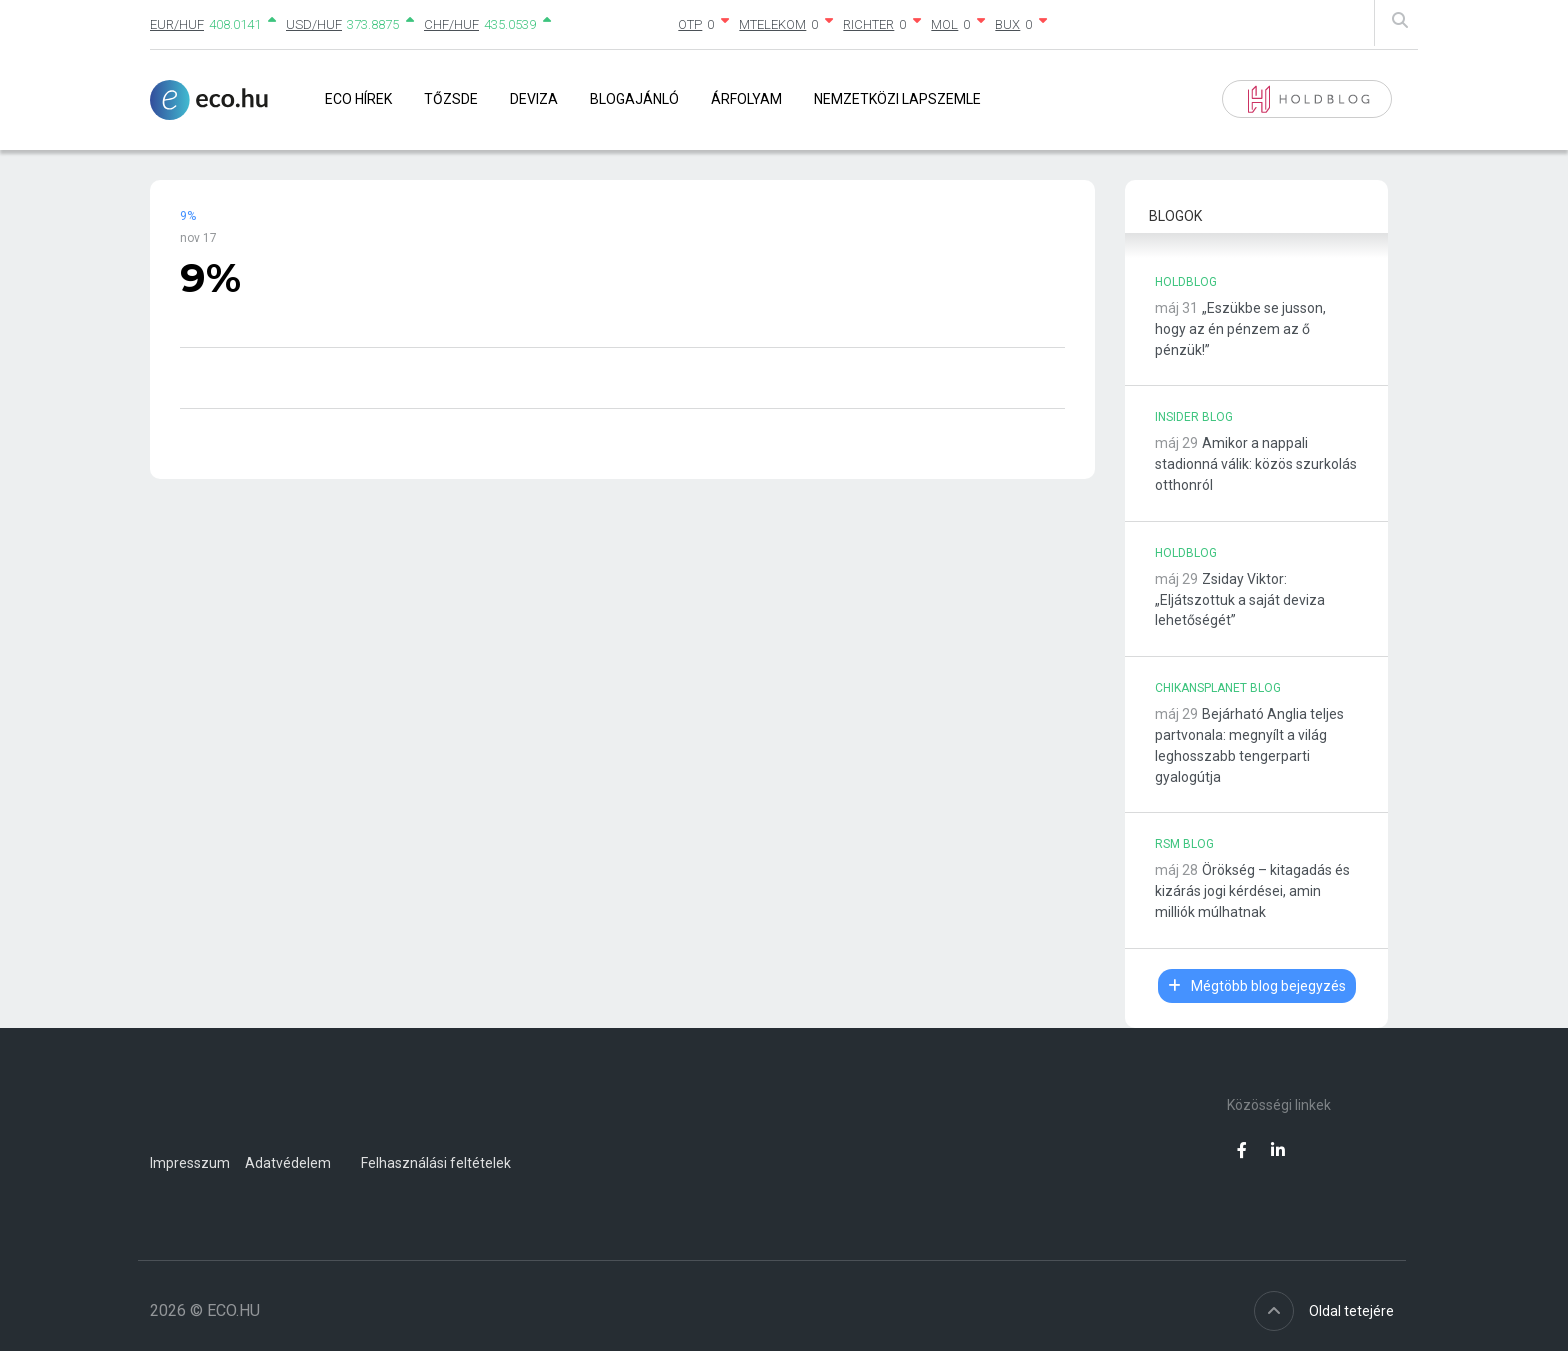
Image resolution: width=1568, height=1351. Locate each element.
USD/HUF (314, 24)
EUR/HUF (177, 24)
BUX (1007, 24)
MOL (944, 24)
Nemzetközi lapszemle (897, 99)
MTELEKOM (772, 24)
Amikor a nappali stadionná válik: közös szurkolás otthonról (1256, 464)
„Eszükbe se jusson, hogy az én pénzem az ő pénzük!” (1240, 329)
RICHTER (868, 24)
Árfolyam (746, 99)
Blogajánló (634, 99)
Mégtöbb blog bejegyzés (1257, 986)
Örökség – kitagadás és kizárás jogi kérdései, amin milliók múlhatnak (1252, 891)
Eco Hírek (358, 99)
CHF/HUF (451, 24)
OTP (690, 24)
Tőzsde (451, 99)
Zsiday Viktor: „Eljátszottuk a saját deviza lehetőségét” (1240, 600)
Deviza (534, 99)
